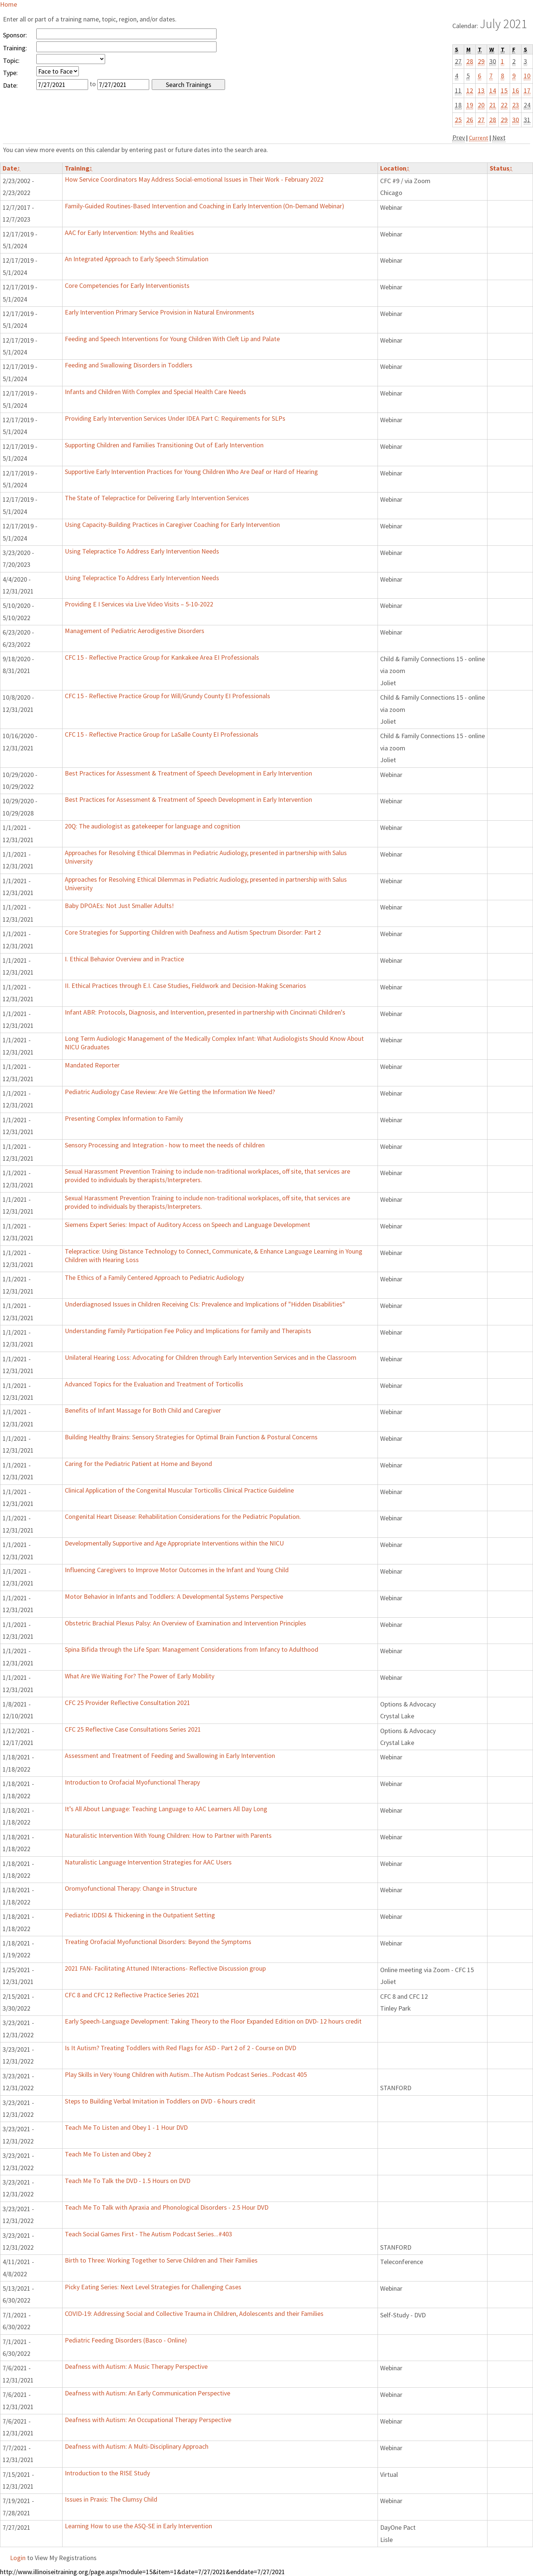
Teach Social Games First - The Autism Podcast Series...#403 (148, 2234)
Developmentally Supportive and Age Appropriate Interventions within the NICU (174, 1543)
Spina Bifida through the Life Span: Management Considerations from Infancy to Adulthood (191, 1649)
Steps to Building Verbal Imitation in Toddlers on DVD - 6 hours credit (160, 2101)
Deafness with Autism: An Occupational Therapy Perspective (148, 2419)
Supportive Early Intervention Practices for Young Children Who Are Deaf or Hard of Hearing (191, 471)
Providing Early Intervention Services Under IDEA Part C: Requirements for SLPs (175, 418)
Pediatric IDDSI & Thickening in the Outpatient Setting (140, 1915)
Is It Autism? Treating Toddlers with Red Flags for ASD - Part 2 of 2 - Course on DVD (180, 2048)
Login (18, 2557)
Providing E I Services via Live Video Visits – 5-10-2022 (139, 604)
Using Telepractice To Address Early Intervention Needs (142, 551)
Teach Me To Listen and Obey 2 (108, 2154)
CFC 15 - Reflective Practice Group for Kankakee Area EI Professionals (162, 657)
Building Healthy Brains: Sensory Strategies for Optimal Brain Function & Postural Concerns (191, 1437)
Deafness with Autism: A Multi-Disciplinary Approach (136, 2446)
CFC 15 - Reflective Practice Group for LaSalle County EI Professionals (161, 734)
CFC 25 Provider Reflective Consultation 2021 (127, 1702)
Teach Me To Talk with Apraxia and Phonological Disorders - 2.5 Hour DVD (166, 2207)
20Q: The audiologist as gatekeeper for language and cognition (152, 826)
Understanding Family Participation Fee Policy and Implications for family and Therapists (188, 1330)
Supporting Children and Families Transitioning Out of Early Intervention (164, 445)
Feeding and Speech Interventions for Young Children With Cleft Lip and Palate (172, 338)
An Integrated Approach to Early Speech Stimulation (136, 259)
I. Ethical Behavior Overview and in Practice (124, 959)
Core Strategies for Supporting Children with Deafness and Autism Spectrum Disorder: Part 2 (193, 932)
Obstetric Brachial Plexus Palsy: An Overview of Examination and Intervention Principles (185, 1623)
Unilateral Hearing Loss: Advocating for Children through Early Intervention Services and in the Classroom (210, 1357)
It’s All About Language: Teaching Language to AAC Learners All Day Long (166, 1809)
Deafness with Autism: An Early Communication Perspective (147, 2393)
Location (395, 168)
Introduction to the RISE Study (107, 2473)
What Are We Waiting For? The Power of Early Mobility (139, 1676)
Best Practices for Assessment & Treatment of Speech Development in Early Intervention (188, 773)
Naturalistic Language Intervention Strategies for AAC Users (148, 1862)
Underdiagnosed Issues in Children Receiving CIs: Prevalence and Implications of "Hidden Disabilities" (205, 1304)
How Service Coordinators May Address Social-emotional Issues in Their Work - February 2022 (194, 179)
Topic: (11, 60)
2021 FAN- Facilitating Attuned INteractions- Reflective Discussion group (165, 1968)
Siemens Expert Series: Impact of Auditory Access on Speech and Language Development (187, 1224)
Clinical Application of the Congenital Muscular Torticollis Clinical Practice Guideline (179, 1490)
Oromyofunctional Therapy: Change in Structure (131, 1888)
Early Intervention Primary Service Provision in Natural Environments (159, 312)
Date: (10, 85)
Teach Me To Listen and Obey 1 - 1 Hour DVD (126, 2127)
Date (11, 168)
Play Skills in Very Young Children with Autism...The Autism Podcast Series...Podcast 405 (186, 2074)
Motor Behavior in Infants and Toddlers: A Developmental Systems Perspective (174, 1596)
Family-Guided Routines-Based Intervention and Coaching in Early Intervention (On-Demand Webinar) (204, 206)
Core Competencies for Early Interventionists (127, 285)
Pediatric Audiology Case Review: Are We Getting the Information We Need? (170, 1091)
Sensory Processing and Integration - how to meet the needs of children (165, 1145)
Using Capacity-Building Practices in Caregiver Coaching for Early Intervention (172, 524)
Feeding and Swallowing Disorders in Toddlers (128, 365)
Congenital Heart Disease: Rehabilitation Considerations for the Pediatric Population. (183, 1516)
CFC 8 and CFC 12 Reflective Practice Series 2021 (132, 1995)
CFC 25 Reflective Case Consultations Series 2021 (133, 1729)
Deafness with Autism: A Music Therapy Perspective (136, 2366)
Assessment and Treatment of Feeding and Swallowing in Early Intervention (170, 1755)
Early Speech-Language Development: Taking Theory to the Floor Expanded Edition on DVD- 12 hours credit (213, 2021)
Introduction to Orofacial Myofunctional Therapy (132, 1782)
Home (8, 4)
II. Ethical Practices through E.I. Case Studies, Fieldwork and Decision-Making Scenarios (185, 985)
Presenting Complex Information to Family (124, 1118)
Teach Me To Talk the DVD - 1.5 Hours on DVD (127, 2180)
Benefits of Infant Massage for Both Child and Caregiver (143, 1410)
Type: (10, 72)
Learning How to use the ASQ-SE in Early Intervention (138, 2526)
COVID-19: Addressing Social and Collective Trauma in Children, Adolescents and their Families (194, 2313)
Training (79, 168)
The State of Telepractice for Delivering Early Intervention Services (157, 498)
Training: (15, 48)
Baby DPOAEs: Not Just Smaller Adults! (119, 905)
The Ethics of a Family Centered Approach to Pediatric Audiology (154, 1277)
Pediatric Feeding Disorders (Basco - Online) (126, 2340)
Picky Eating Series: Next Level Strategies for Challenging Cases (153, 2287)
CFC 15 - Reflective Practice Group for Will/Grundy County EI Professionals (167, 696)
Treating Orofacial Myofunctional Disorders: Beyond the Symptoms (158, 1941)
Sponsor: (15, 35)
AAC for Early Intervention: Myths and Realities (129, 232)
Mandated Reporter (92, 1065)
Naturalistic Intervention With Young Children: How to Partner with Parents (168, 1835)
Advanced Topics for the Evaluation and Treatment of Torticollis (154, 1384)
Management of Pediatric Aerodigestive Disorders (134, 630)
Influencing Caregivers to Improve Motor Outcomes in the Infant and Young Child (177, 1570)
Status (501, 168)
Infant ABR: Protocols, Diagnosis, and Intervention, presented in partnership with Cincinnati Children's (205, 1012)
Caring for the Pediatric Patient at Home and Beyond (138, 1463)
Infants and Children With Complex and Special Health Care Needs (155, 391)
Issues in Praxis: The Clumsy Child (111, 2499)
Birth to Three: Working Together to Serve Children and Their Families (161, 2260)
